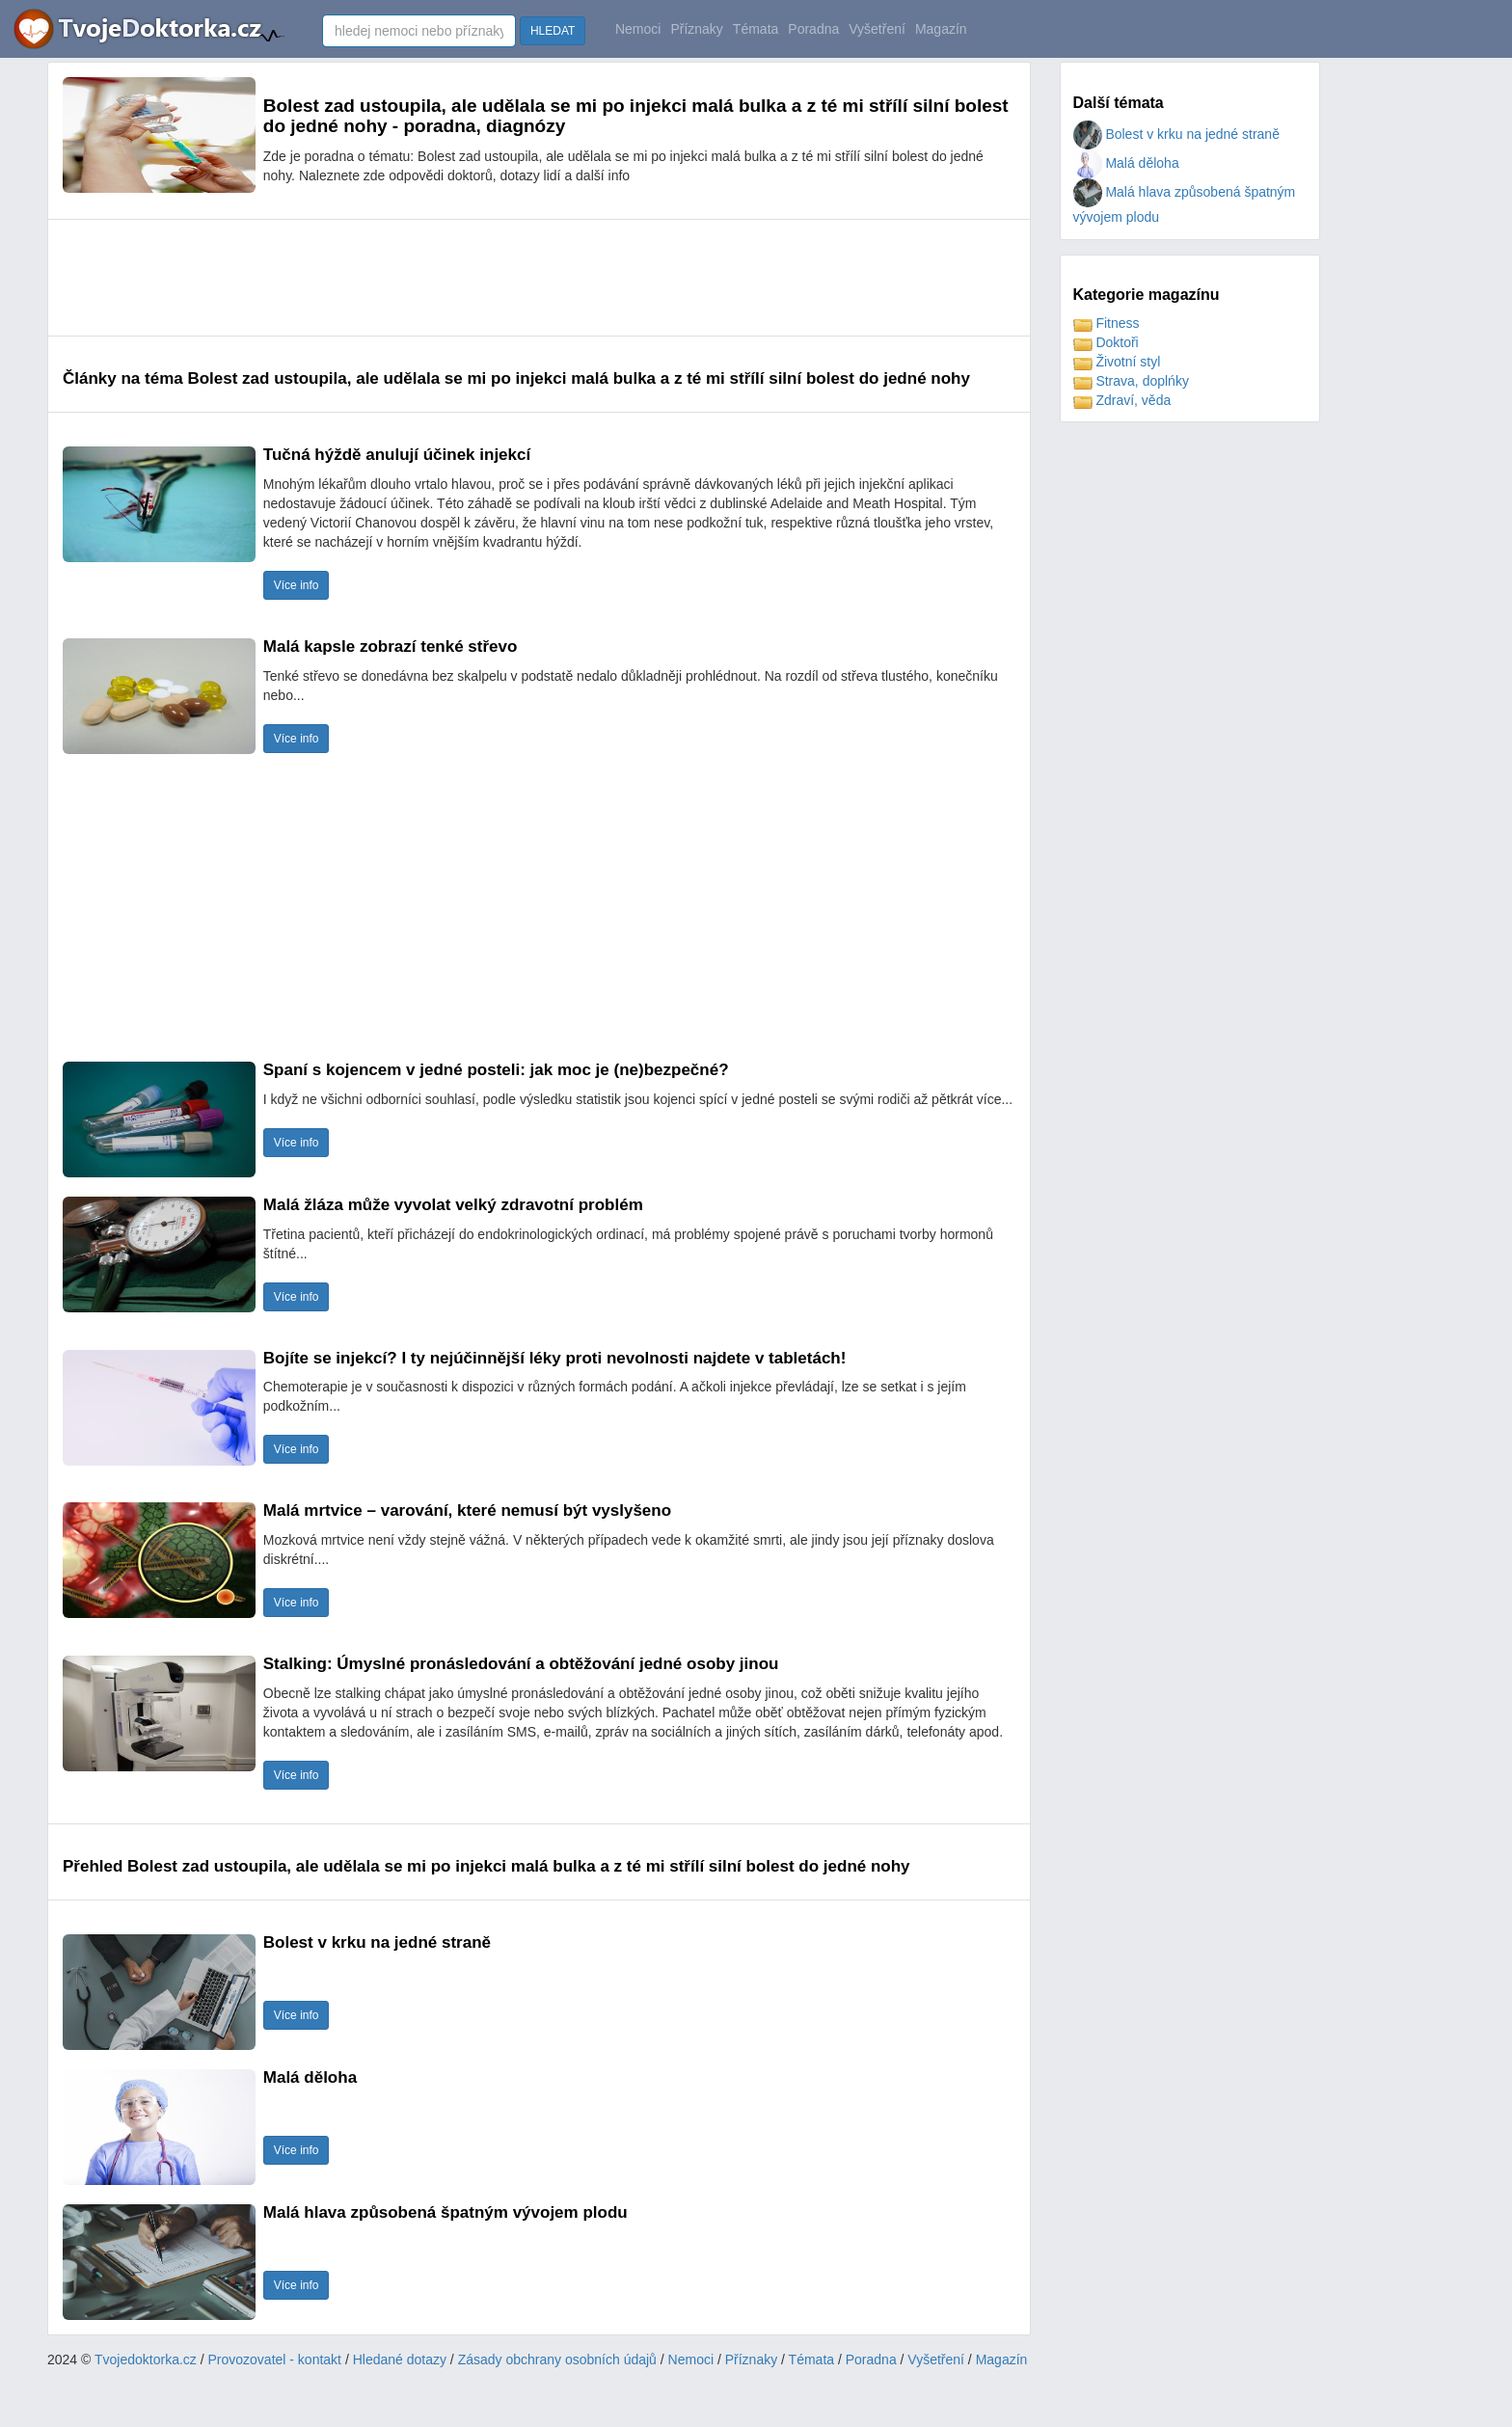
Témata (755, 29)
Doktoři (1106, 342)
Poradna (813, 29)
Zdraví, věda (1122, 400)
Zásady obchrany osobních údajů (557, 2359)
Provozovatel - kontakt (275, 2359)
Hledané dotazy (399, 2359)
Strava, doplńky (1131, 381)
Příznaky (696, 29)
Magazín (941, 29)
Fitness (1106, 323)
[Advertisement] (414, 277)
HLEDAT (552, 31)
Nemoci (638, 29)
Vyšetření (877, 29)
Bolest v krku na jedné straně (1176, 134)
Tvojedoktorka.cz (145, 2359)
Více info (296, 585)
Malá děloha (1126, 163)
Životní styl (1117, 361)
